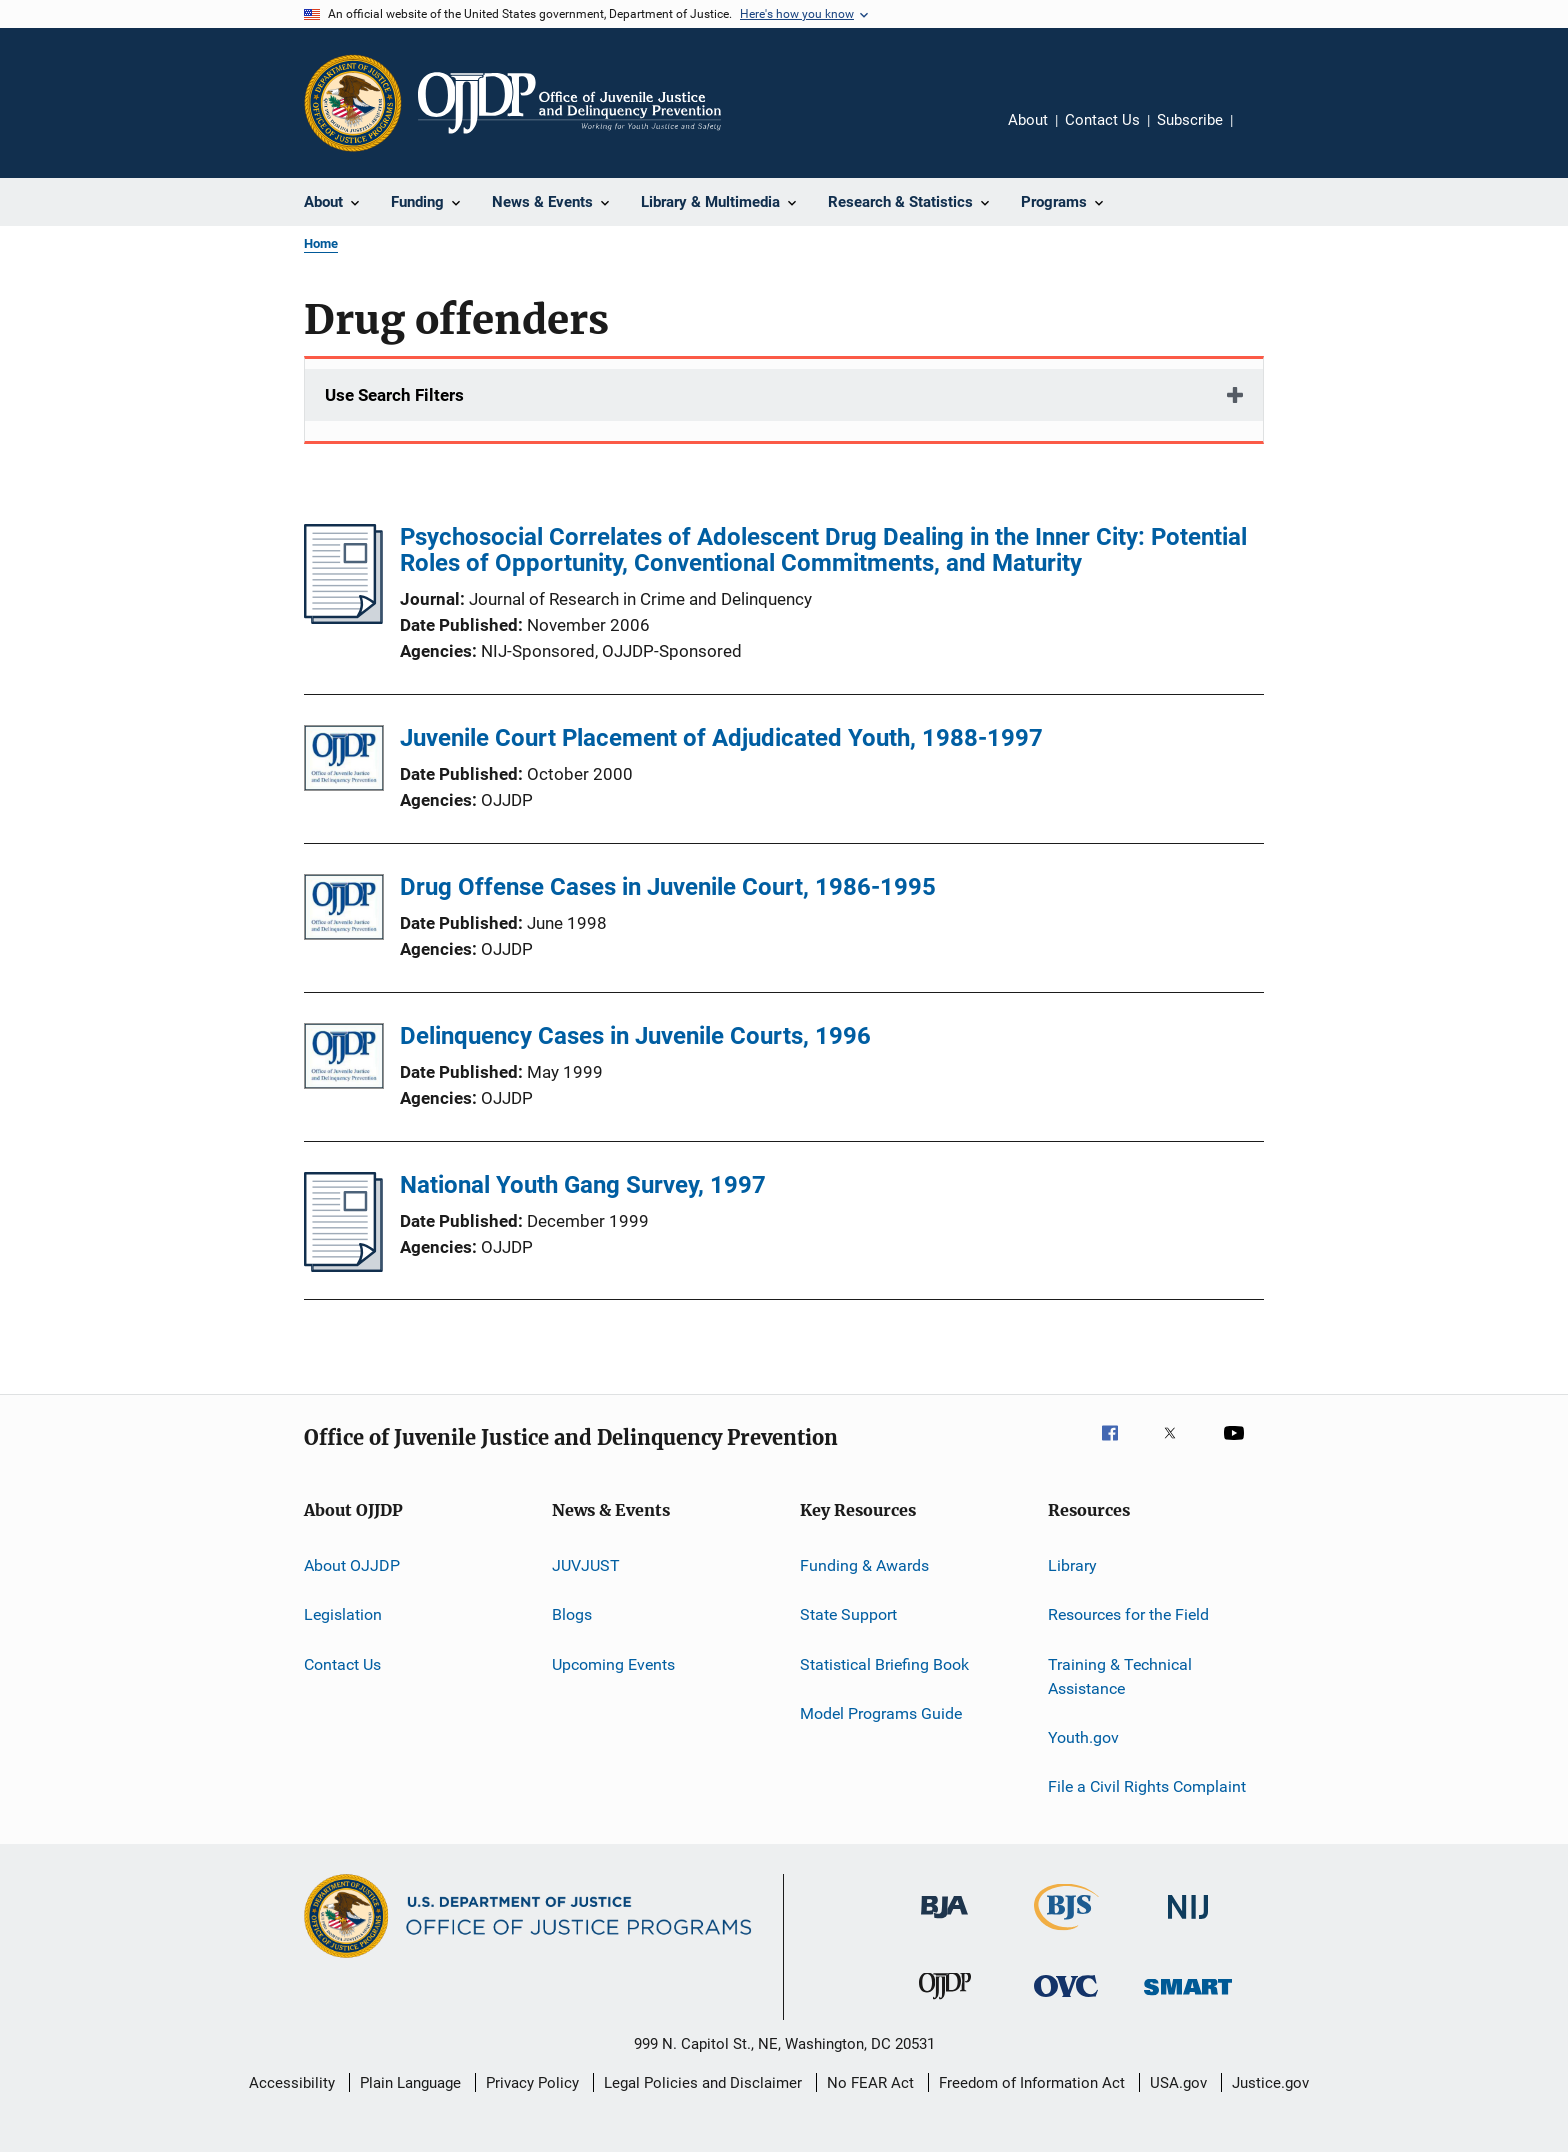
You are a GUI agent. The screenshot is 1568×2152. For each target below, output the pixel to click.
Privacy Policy (532, 2083)
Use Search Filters (394, 395)
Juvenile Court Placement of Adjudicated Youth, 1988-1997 (721, 738)
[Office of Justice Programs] (353, 103)
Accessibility (292, 2083)
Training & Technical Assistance (1120, 1676)
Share (1264, 134)
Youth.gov (1083, 1737)
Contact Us (1102, 120)
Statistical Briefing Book (884, 1664)
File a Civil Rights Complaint (1147, 1786)
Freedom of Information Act (1032, 2083)
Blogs (572, 1614)
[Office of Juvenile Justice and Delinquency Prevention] (945, 2003)
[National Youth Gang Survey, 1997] (343, 1266)
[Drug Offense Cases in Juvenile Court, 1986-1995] (344, 910)
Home (321, 243)
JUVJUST (586, 1565)
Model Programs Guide (881, 1713)
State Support (848, 1614)
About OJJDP (352, 1565)
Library (1072, 1565)
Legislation (343, 1614)
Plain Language (410, 2083)
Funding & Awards (864, 1565)
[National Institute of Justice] (1188, 1922)
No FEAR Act (870, 2083)
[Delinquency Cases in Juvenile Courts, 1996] (344, 1059)
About (1028, 120)
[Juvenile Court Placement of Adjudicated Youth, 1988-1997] (344, 761)
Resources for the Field (1128, 1614)
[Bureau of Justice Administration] (944, 1922)
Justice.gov (1270, 2083)
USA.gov (1178, 2083)
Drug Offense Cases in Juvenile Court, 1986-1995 (668, 887)
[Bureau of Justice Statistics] (1066, 1934)
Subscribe (1190, 120)
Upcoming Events (613, 1664)
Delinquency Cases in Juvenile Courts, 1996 (635, 1036)
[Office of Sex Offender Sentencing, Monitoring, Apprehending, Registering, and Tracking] (1188, 1998)
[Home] (569, 103)
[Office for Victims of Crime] (1066, 2000)
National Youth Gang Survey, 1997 (583, 1185)
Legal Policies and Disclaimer (703, 2083)
